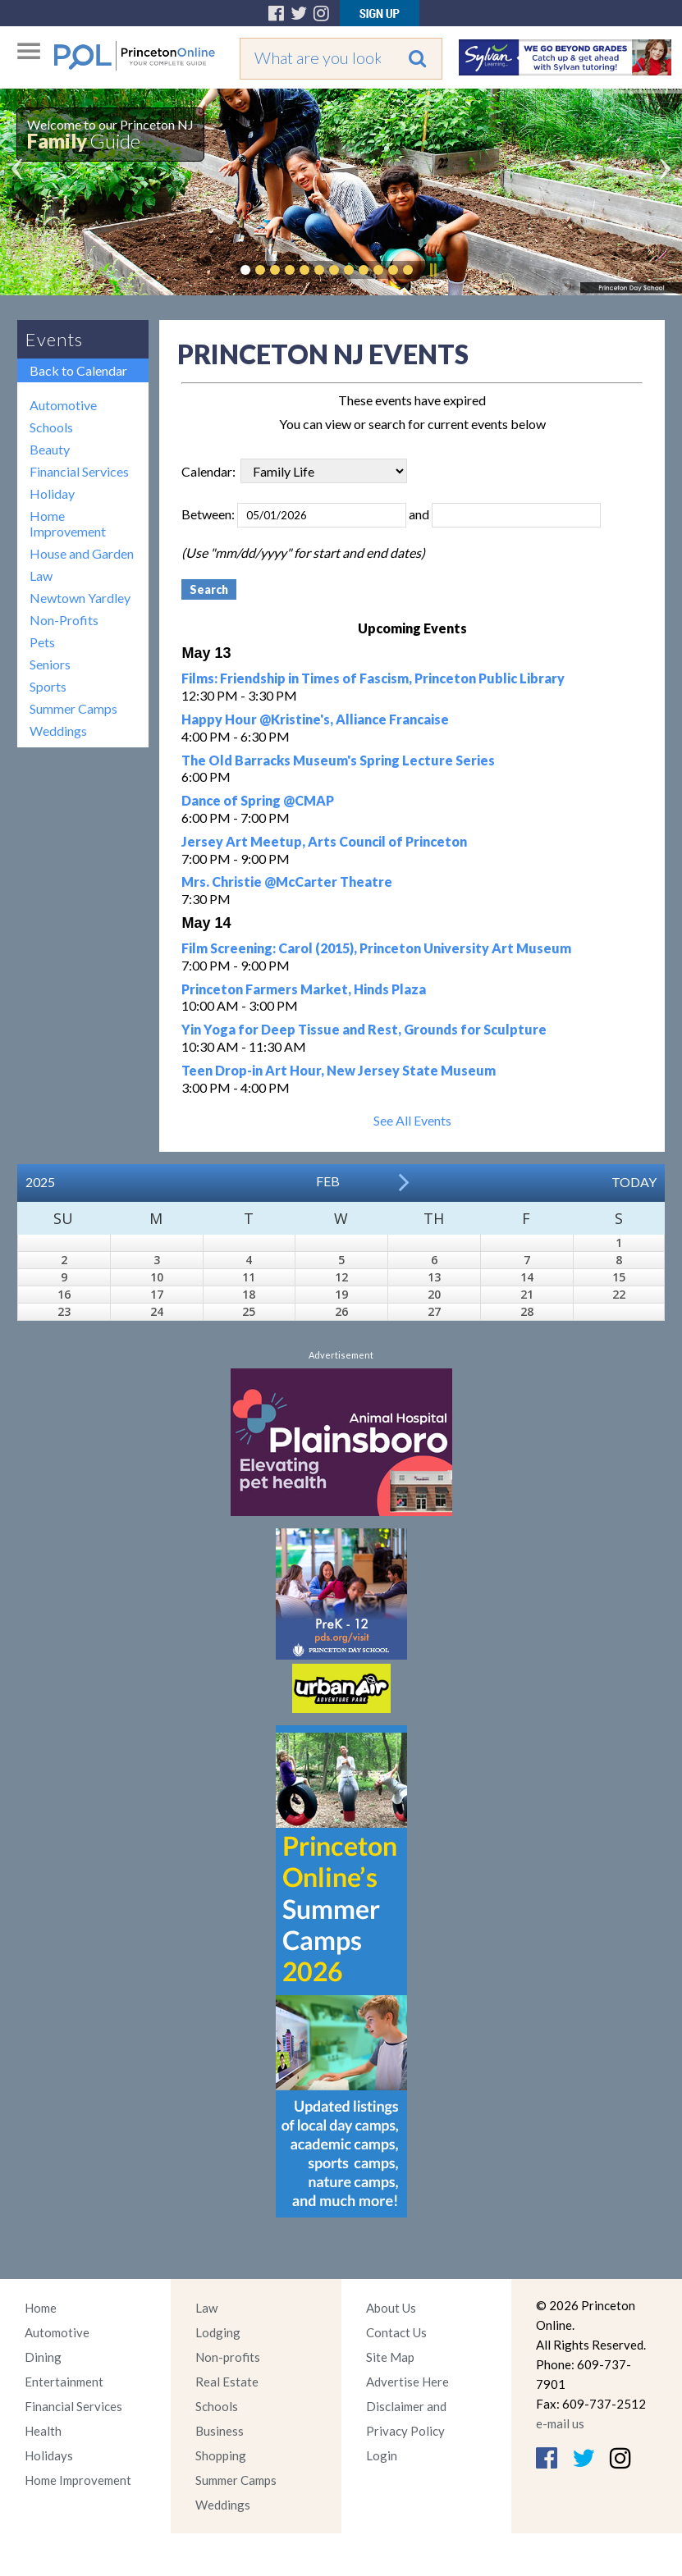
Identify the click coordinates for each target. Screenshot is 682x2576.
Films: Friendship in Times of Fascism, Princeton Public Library (373, 678)
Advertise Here (407, 2381)
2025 (40, 1182)
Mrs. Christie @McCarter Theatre (286, 881)
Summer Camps (73, 708)
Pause (432, 270)
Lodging (217, 2332)
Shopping (220, 2455)
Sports (48, 686)
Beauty (50, 449)
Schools (51, 427)
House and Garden (82, 553)
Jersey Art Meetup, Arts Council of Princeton (324, 841)
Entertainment (64, 2381)
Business (219, 2430)
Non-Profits (64, 620)
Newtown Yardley (80, 597)
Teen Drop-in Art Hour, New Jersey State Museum (338, 1070)
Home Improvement (68, 523)
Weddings (58, 730)
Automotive (63, 405)
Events (54, 339)
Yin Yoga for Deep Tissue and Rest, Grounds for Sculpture (364, 1029)
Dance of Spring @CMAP (257, 800)
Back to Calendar (78, 370)
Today (634, 1182)
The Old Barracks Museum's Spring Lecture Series (338, 760)
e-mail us (560, 2423)
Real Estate (227, 2381)
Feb (328, 1181)
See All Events (412, 1120)
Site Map (390, 2357)
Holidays (49, 2455)
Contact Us (396, 2332)
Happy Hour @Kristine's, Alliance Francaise (315, 719)
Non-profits (227, 2357)
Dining (43, 2357)
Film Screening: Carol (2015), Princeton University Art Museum (376, 948)
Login (381, 2455)
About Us (391, 2307)
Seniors (50, 664)
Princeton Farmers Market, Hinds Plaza (303, 989)
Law (41, 575)
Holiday (52, 493)
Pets (42, 642)
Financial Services (79, 471)
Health (43, 2430)
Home (41, 2307)
